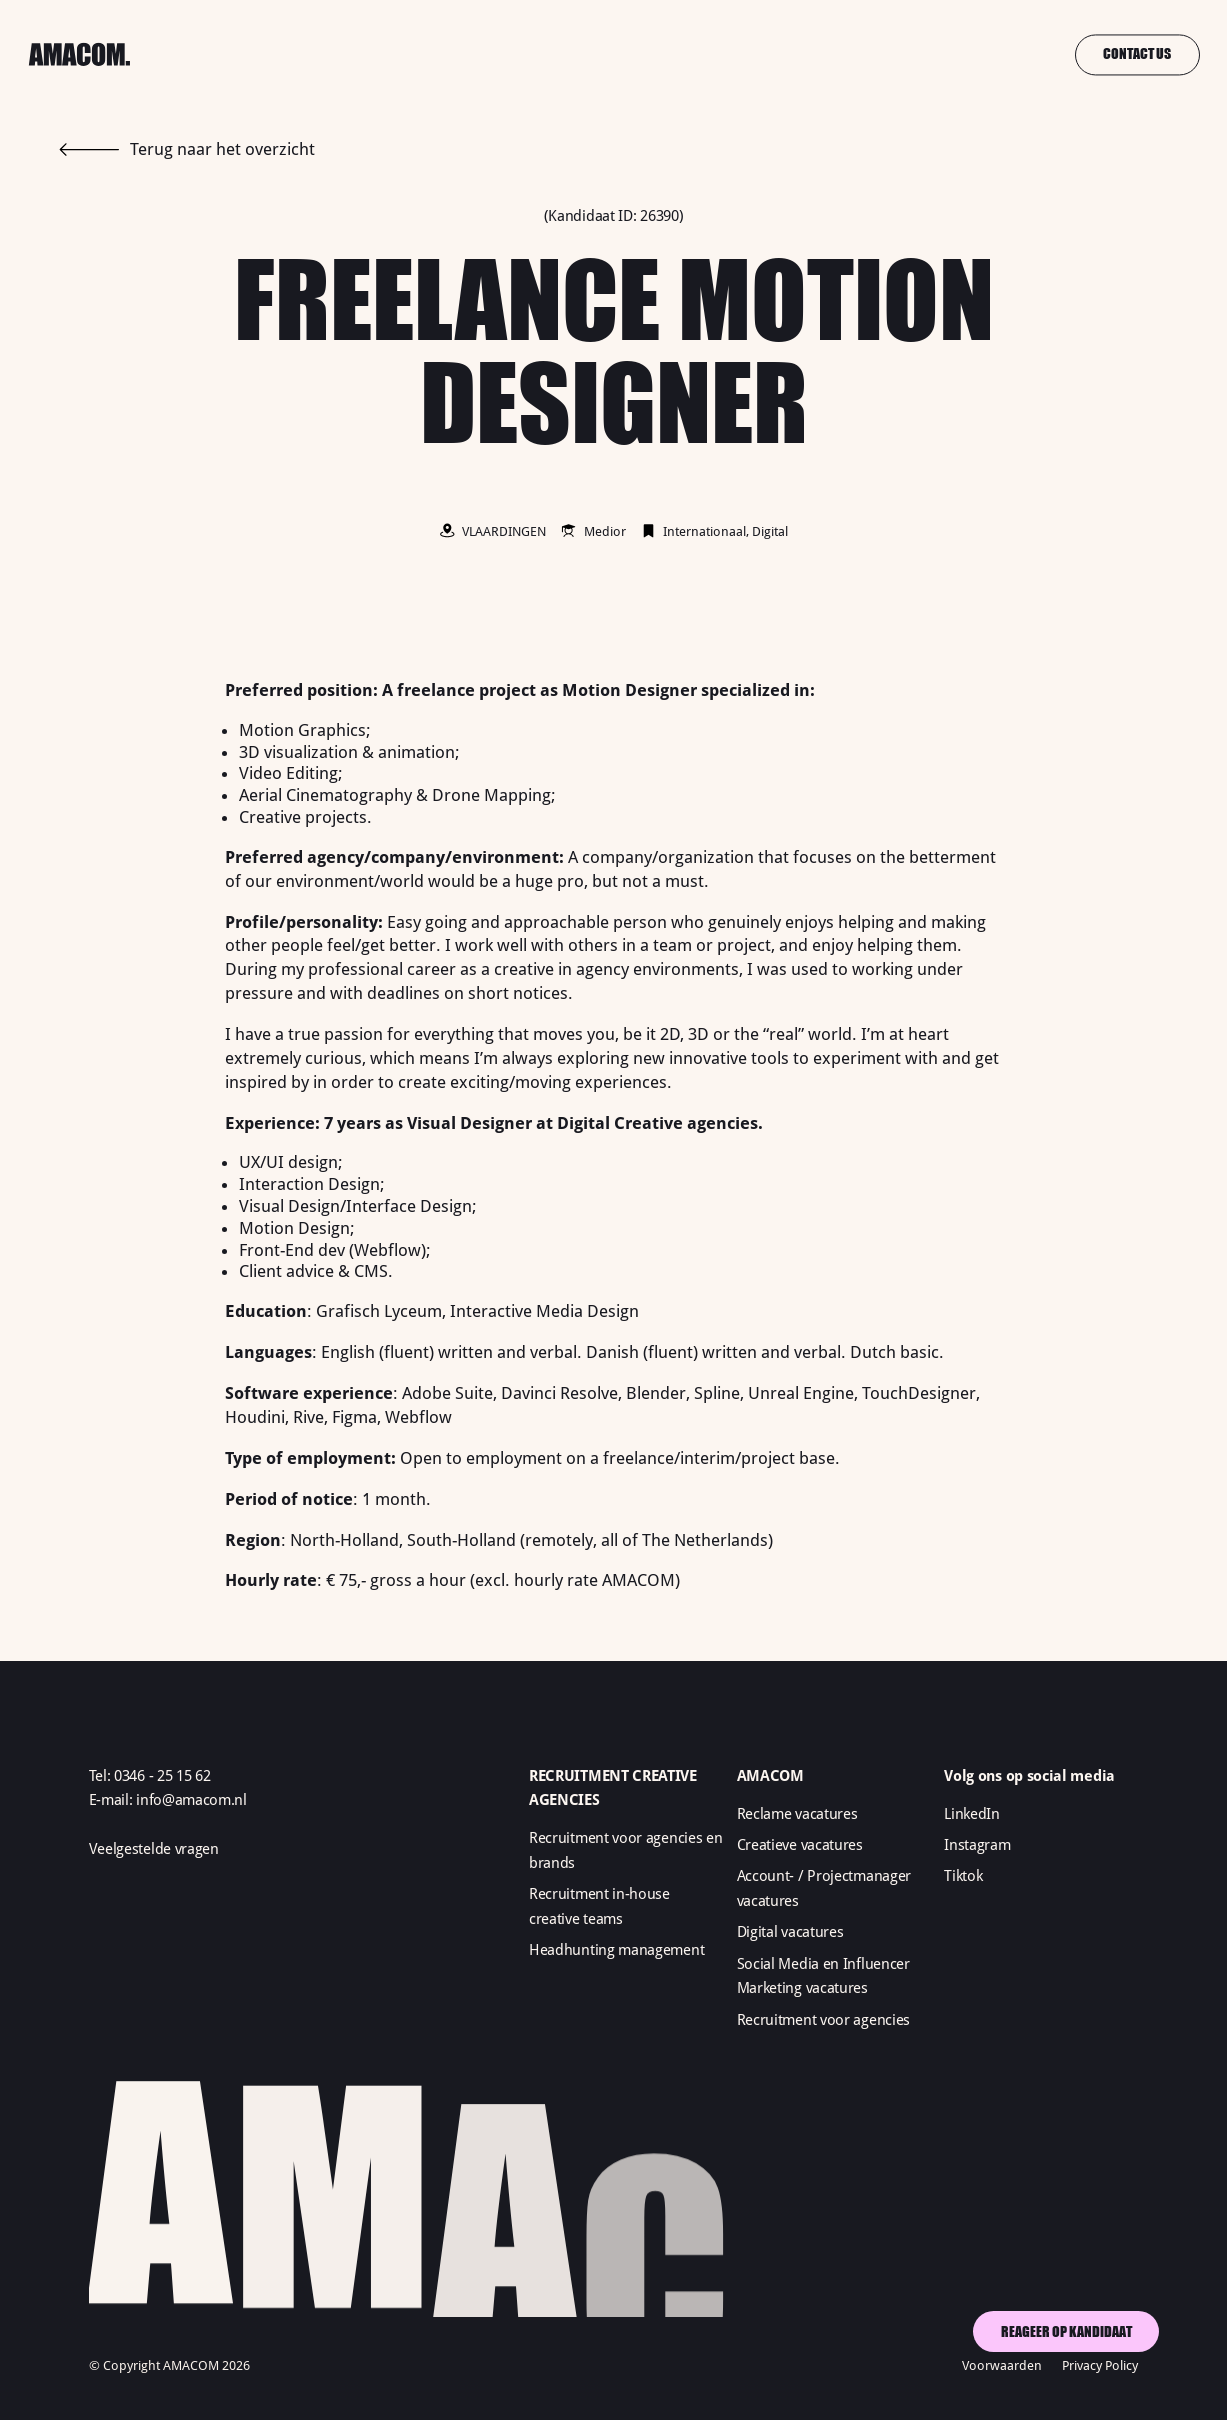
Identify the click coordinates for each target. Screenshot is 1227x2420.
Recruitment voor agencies (823, 2020)
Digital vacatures (790, 1932)
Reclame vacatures (797, 1814)
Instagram (977, 1845)
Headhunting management (616, 1950)
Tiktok (963, 1876)
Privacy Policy (1100, 2365)
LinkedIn (972, 1814)
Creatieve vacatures (800, 1845)
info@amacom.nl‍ (191, 1800)
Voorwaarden (1002, 2365)
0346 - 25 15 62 (162, 1776)
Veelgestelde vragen (154, 1849)
